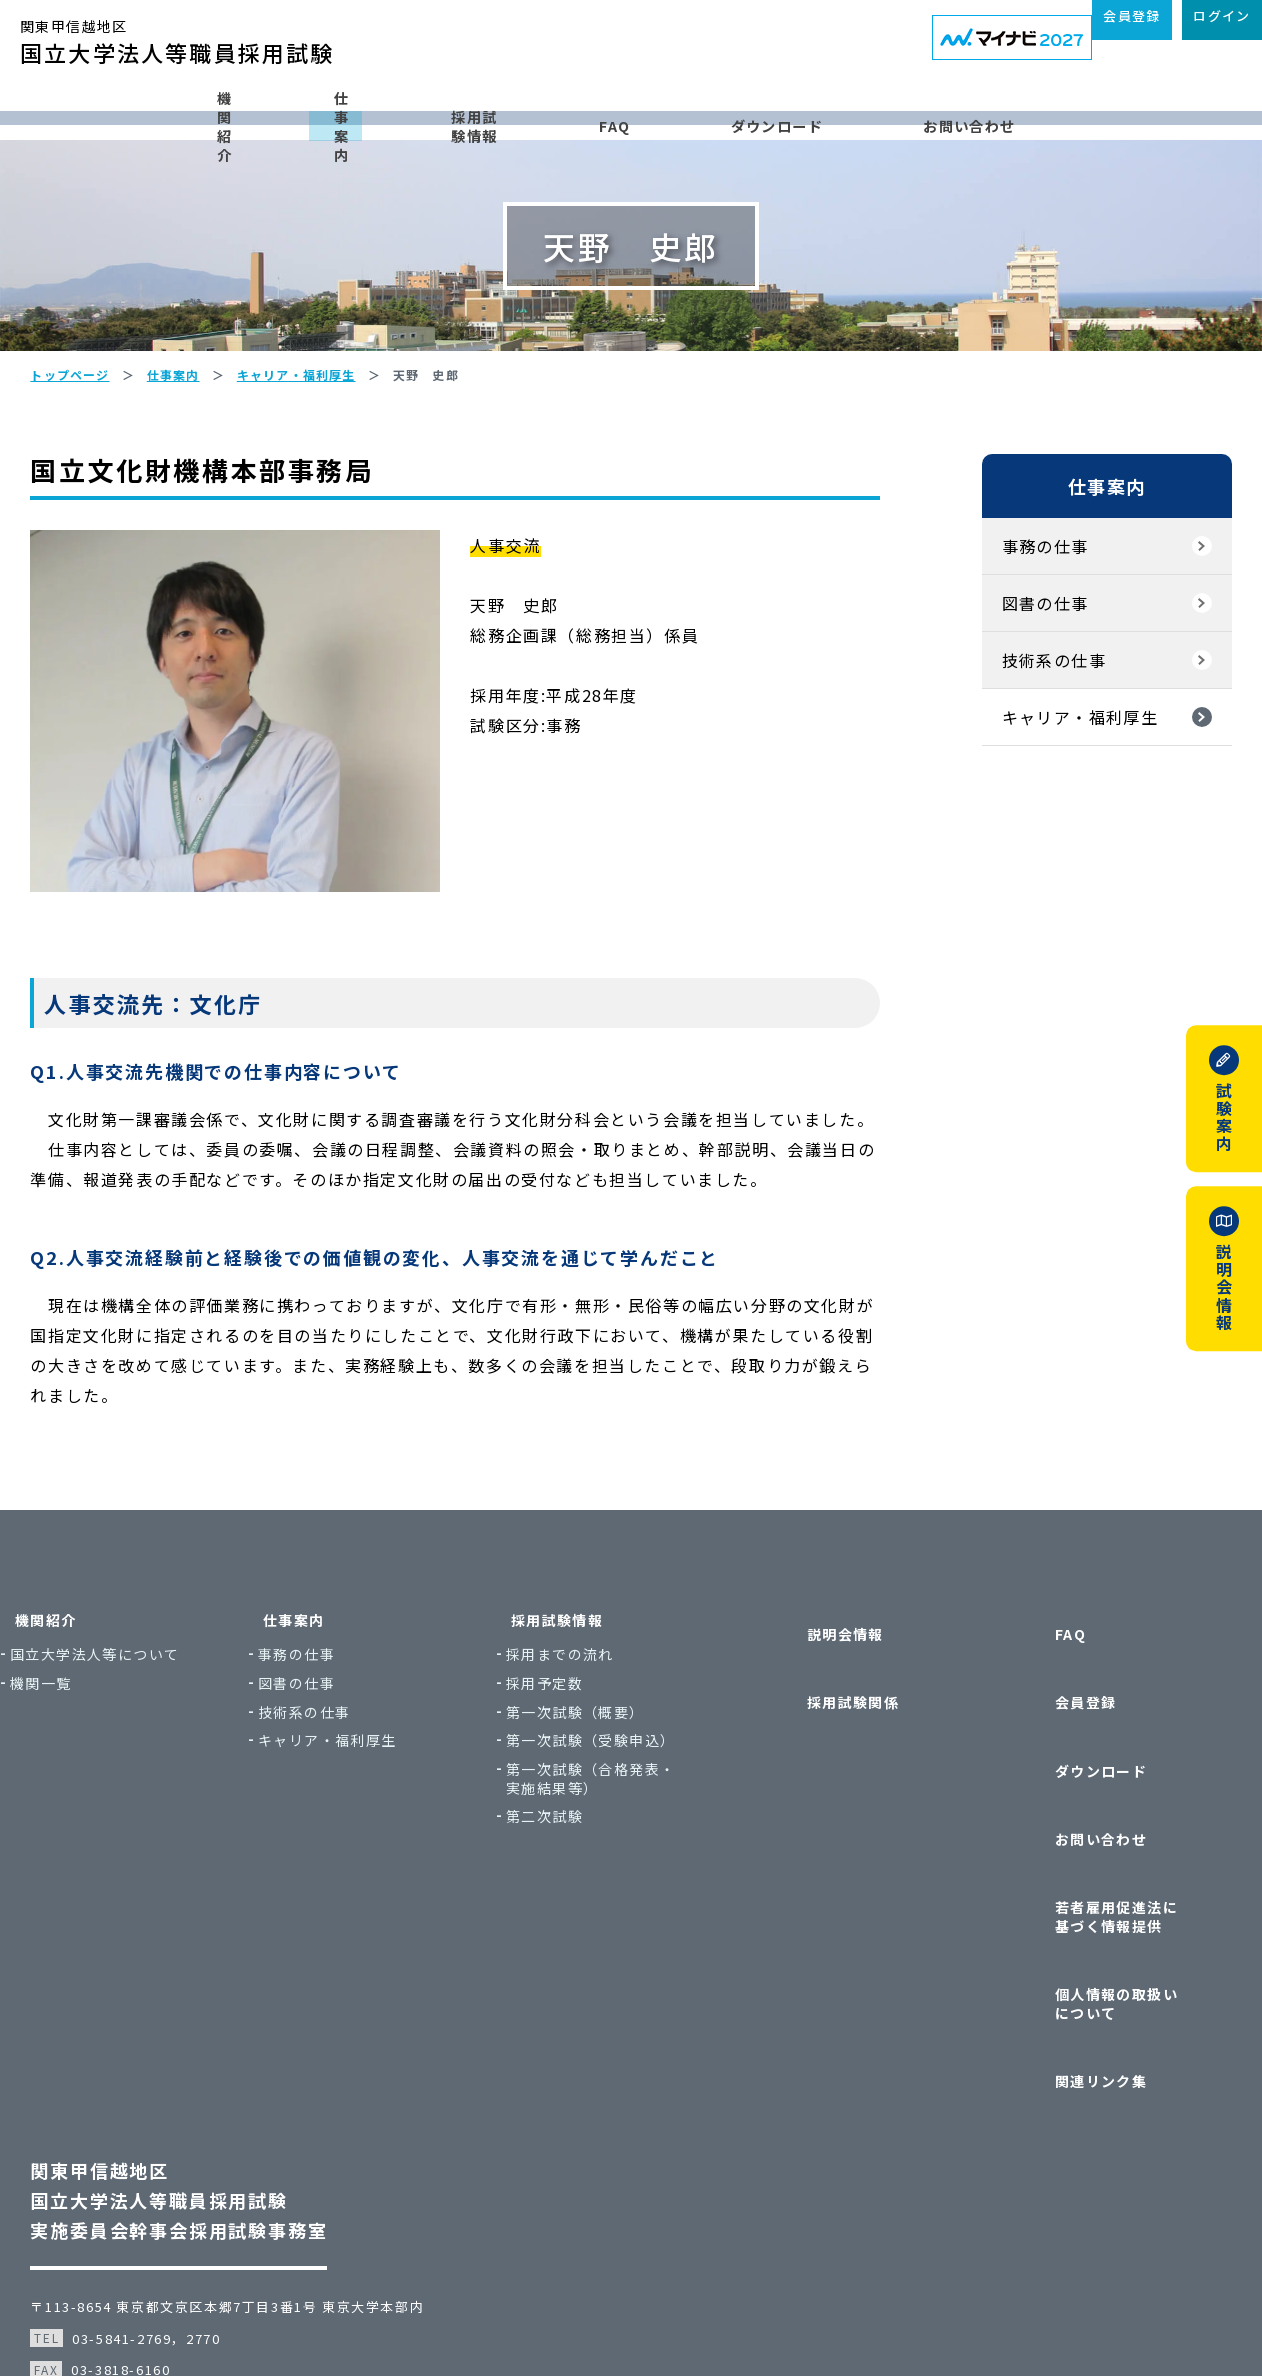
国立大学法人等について (154, 1756)
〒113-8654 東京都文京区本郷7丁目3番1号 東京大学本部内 (257, 2200)
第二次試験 (590, 1918)
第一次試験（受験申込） (636, 1842)
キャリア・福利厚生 (1050, 806)
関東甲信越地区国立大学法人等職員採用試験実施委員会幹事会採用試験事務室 (208, 2094)
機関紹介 (183, 112)
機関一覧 (101, 1785)
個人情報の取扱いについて (1106, 1942)
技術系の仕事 (1024, 749)
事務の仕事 (1015, 635)
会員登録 (1053, 1760)
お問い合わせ (1062, 112)
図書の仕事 (1015, 692)
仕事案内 (349, 112)
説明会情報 (820, 1721)
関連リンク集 (1068, 1991)
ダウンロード (863, 112)
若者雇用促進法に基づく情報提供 (1106, 1885)
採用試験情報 (531, 112)
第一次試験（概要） (621, 1814)
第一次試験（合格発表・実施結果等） (636, 1880)
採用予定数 (590, 1785)
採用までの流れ (606, 1756)
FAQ (697, 112)
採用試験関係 (828, 1760)
